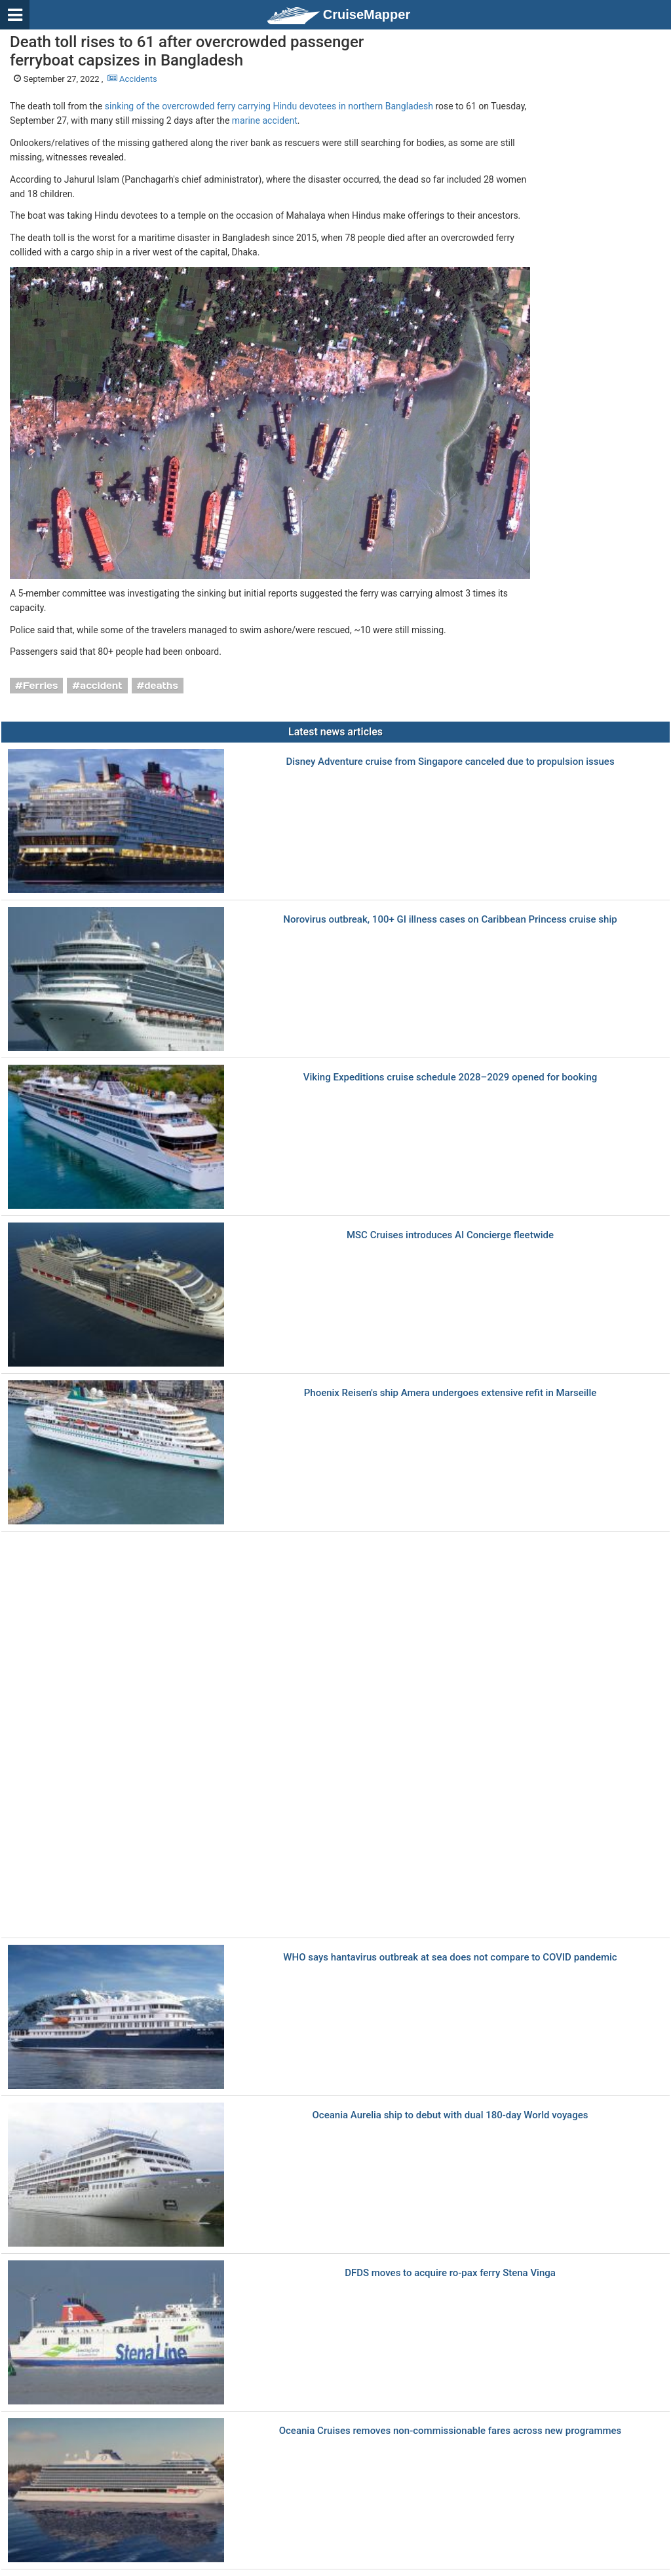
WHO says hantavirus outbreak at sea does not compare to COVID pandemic (450, 1957)
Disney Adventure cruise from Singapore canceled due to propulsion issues (450, 761)
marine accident (264, 120)
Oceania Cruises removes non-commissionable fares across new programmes (450, 2431)
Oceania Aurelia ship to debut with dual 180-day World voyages (450, 2115)
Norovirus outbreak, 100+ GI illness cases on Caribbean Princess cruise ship (450, 919)
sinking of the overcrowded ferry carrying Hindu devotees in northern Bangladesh (269, 106)
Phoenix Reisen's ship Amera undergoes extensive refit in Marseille (450, 1393)
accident (101, 685)
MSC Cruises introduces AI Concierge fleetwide (450, 1235)
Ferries (40, 685)
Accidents (132, 79)
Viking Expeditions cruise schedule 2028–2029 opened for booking (450, 1077)
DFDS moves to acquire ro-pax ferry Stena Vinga (450, 2273)
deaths (161, 685)
